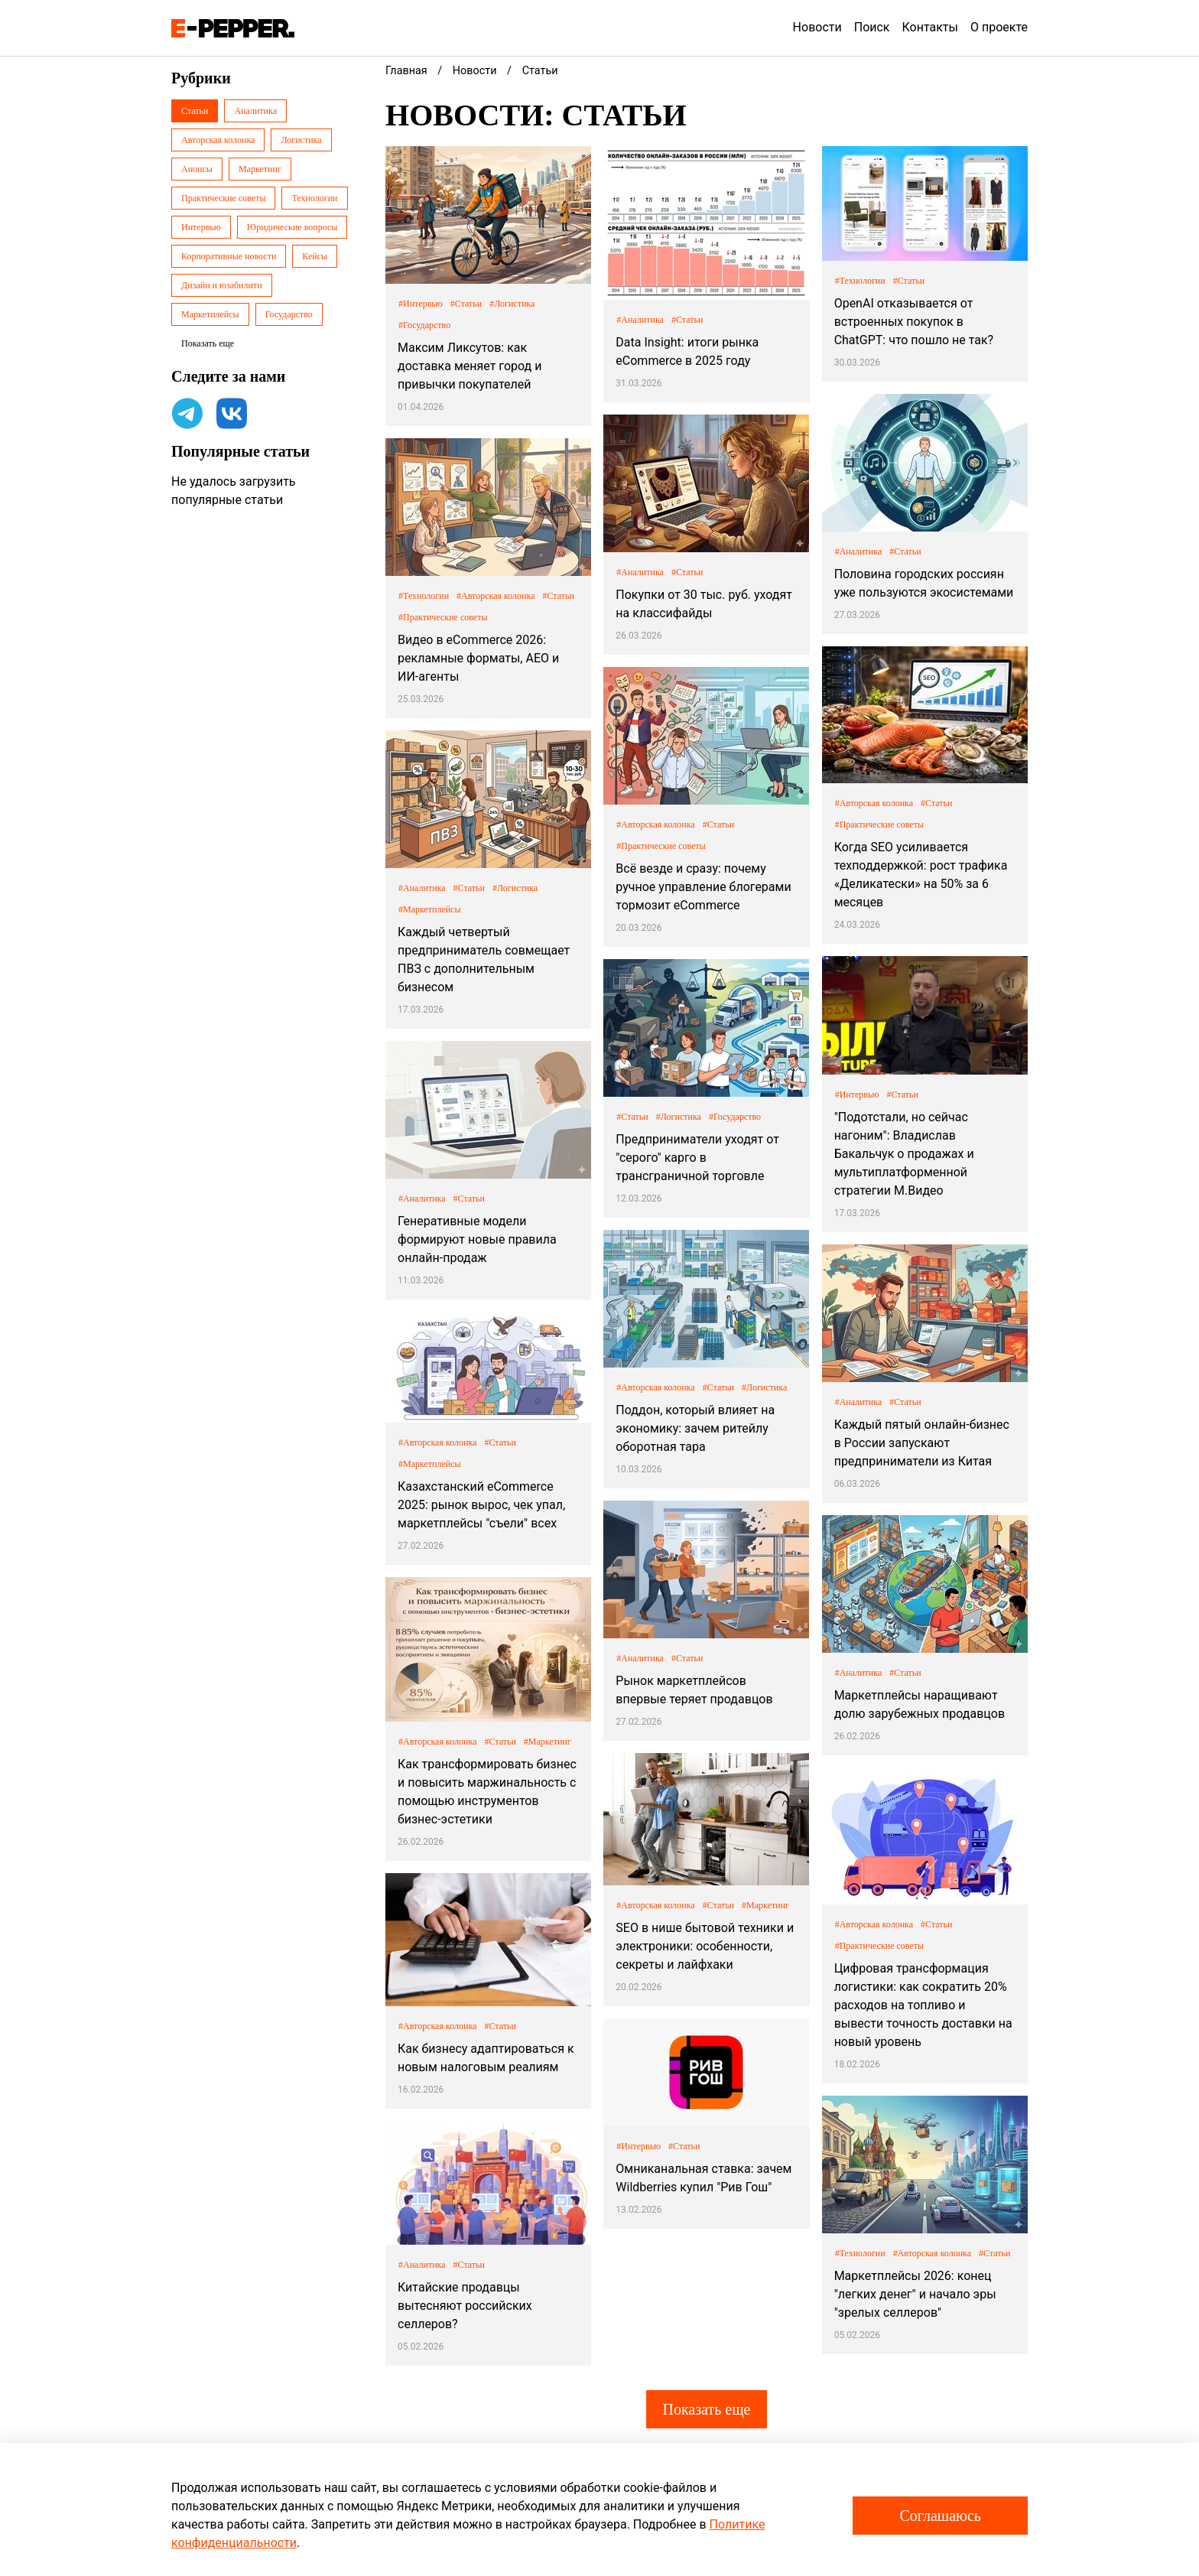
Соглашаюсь (940, 2515)
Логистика (301, 140)
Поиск (872, 27)
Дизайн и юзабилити (221, 285)
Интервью (201, 227)
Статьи (194, 111)
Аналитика (255, 111)
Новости (817, 27)
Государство (289, 314)
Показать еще (706, 2409)
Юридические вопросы (292, 227)
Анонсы (197, 169)
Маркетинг (260, 169)
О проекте (999, 27)
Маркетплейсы (210, 314)
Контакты (930, 27)
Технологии (314, 198)
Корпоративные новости (228, 256)
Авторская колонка (218, 140)
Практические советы (223, 198)
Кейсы (314, 256)
